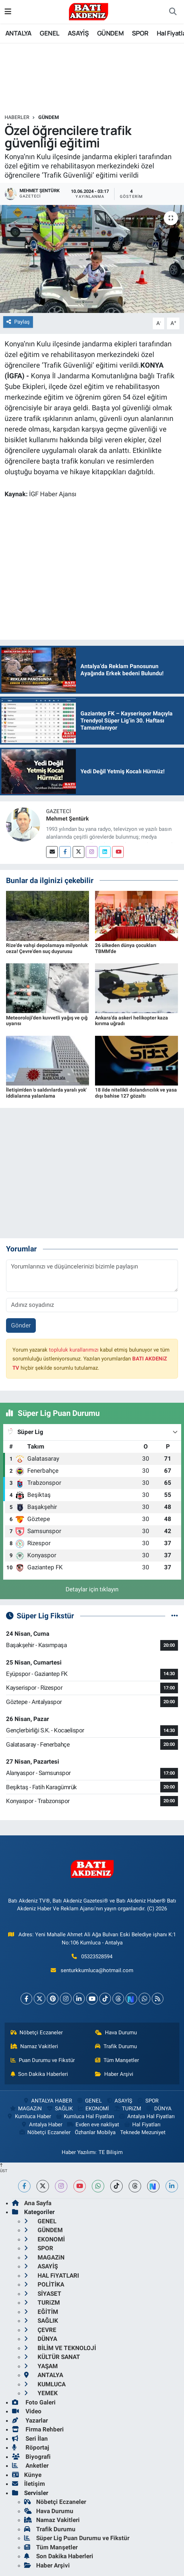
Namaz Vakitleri (34, 2046)
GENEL (49, 33)
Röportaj (30, 2447)
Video (26, 2411)
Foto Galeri (34, 2402)
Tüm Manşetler (117, 2060)
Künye (26, 2474)
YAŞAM (41, 2366)
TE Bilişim (111, 2152)
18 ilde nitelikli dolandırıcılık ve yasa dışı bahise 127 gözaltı (136, 1093)
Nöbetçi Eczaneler (37, 2032)
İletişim (28, 2483)
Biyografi (31, 2456)
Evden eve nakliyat (93, 2124)
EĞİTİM (41, 2311)
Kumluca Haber (28, 2116)
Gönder (21, 1325)
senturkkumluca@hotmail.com (97, 1970)
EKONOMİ (93, 2108)
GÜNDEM (110, 33)
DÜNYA (159, 2108)
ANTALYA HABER (47, 2101)
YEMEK (41, 2393)
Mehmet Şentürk (67, 818)
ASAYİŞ (78, 33)
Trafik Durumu (116, 2046)
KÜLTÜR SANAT (52, 2356)
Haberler (17, 117)
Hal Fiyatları (141, 2124)
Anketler (30, 2465)
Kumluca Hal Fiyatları (84, 2116)
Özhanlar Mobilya (95, 2132)
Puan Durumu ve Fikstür (43, 2060)
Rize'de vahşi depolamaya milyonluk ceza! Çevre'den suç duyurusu (47, 948)
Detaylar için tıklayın (92, 1589)
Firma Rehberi (38, 2429)
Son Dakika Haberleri (39, 2074)
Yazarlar (30, 2420)
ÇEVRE (40, 2329)
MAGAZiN (26, 2108)
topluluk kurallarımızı (74, 1350)
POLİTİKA (44, 2284)
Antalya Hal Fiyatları (147, 2116)
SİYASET (42, 2293)
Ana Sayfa (31, 2203)
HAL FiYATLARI (51, 2275)
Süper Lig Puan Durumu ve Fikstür (76, 2538)
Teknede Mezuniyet (143, 2132)
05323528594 (96, 1956)
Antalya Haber (41, 2124)
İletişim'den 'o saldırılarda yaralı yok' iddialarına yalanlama (46, 1093)
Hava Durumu (116, 2032)
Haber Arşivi (114, 2074)
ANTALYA (18, 33)
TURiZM (127, 2108)
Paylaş (18, 322)
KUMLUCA (45, 2384)
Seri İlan (30, 2438)
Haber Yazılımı (79, 2152)
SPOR (140, 33)
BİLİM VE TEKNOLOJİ (60, 2348)
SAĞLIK (59, 2108)
